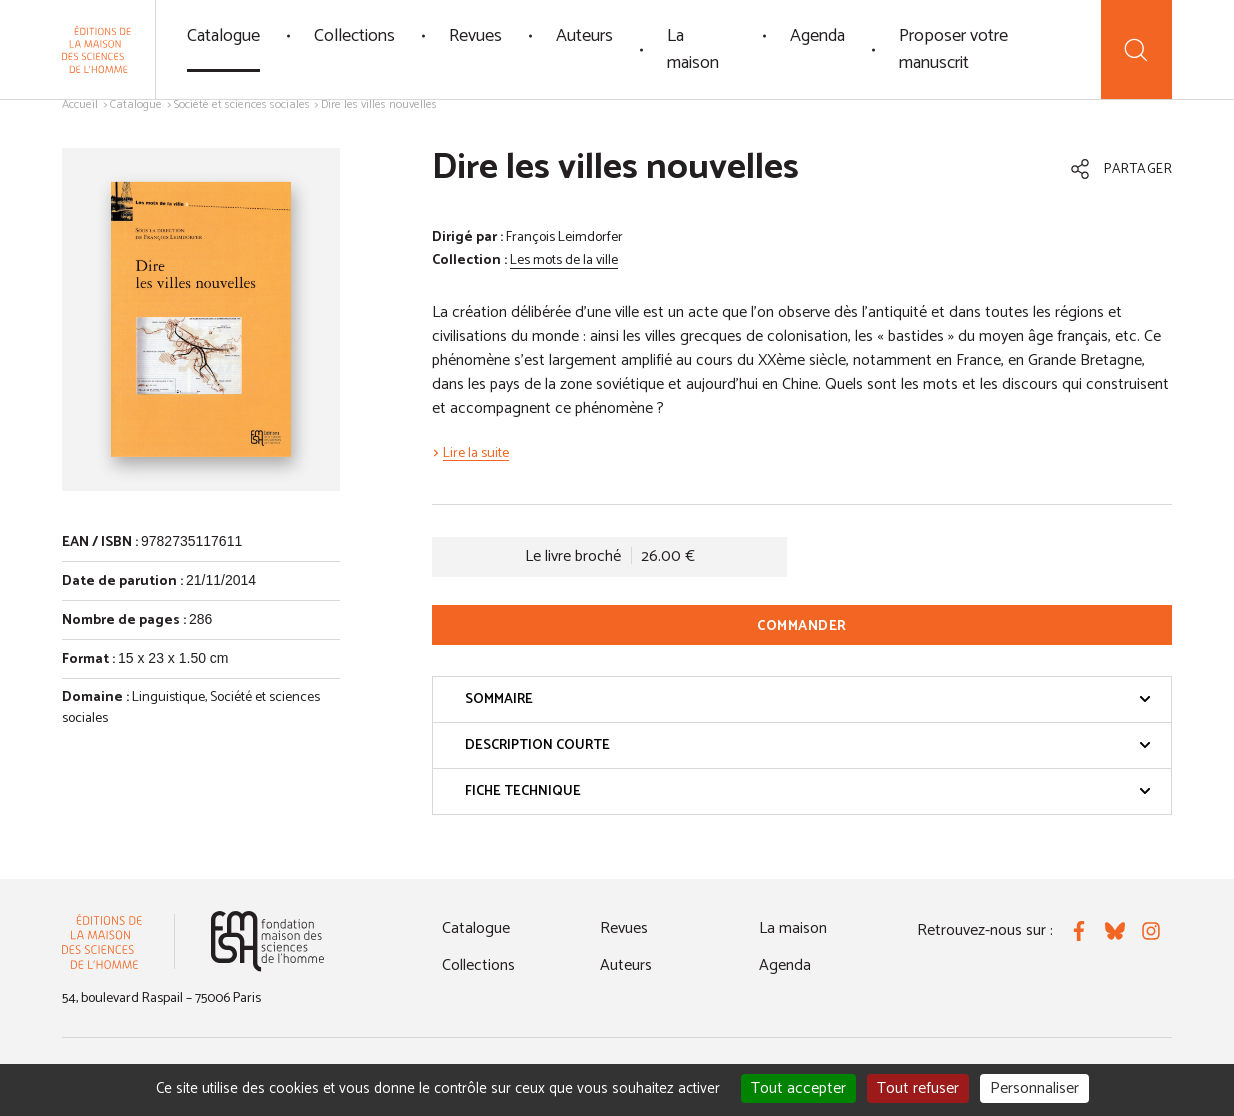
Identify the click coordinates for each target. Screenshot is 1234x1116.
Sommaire (808, 699)
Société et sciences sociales (242, 104)
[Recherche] (1136, 49)
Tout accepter (798, 1088)
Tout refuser (918, 1088)
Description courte (808, 745)
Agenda (817, 36)
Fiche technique (808, 791)
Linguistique (168, 697)
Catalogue (223, 36)
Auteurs (584, 36)
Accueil (80, 104)
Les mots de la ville (564, 260)
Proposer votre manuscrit (953, 49)
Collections (354, 36)
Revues (475, 36)
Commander (802, 626)
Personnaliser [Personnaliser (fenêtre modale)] (1034, 1088)
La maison (693, 49)
